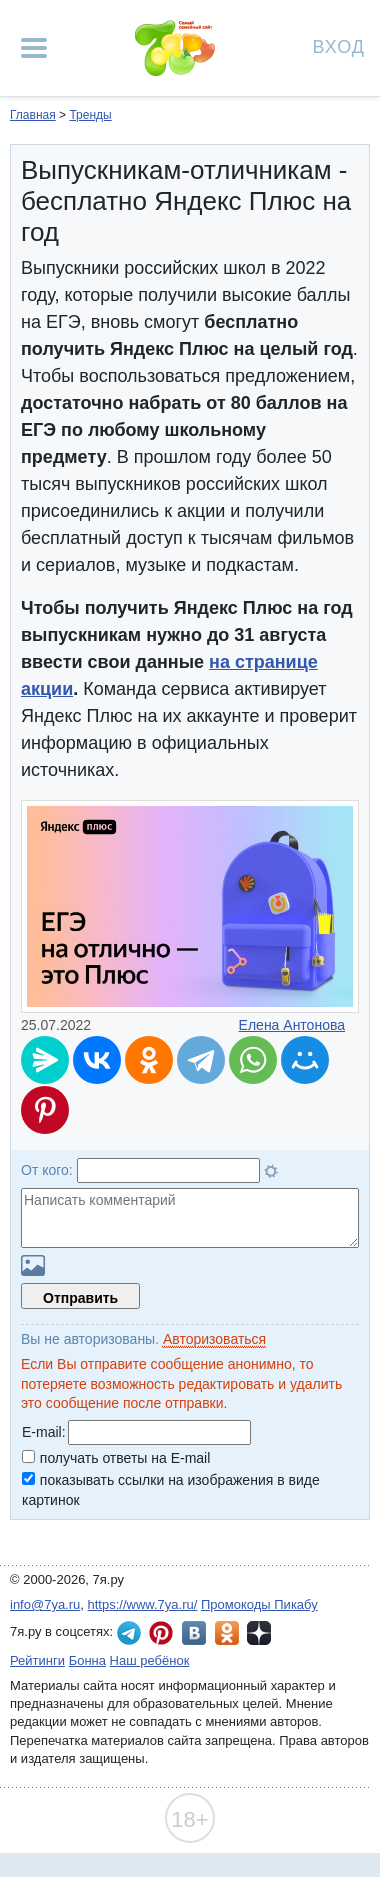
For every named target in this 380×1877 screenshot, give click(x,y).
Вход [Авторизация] (339, 45)
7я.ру (259, 1633)
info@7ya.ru (45, 1604)
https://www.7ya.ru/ (143, 1604)
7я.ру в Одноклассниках (227, 1633)
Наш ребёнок (150, 1660)
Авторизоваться (214, 1339)
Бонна (87, 1660)
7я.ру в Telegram (129, 1633)
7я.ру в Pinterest (161, 1633)
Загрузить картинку (33, 1265)
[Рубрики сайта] (34, 48)
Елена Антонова (292, 1025)
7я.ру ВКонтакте (194, 1633)
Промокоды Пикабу (259, 1604)
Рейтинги (37, 1660)
